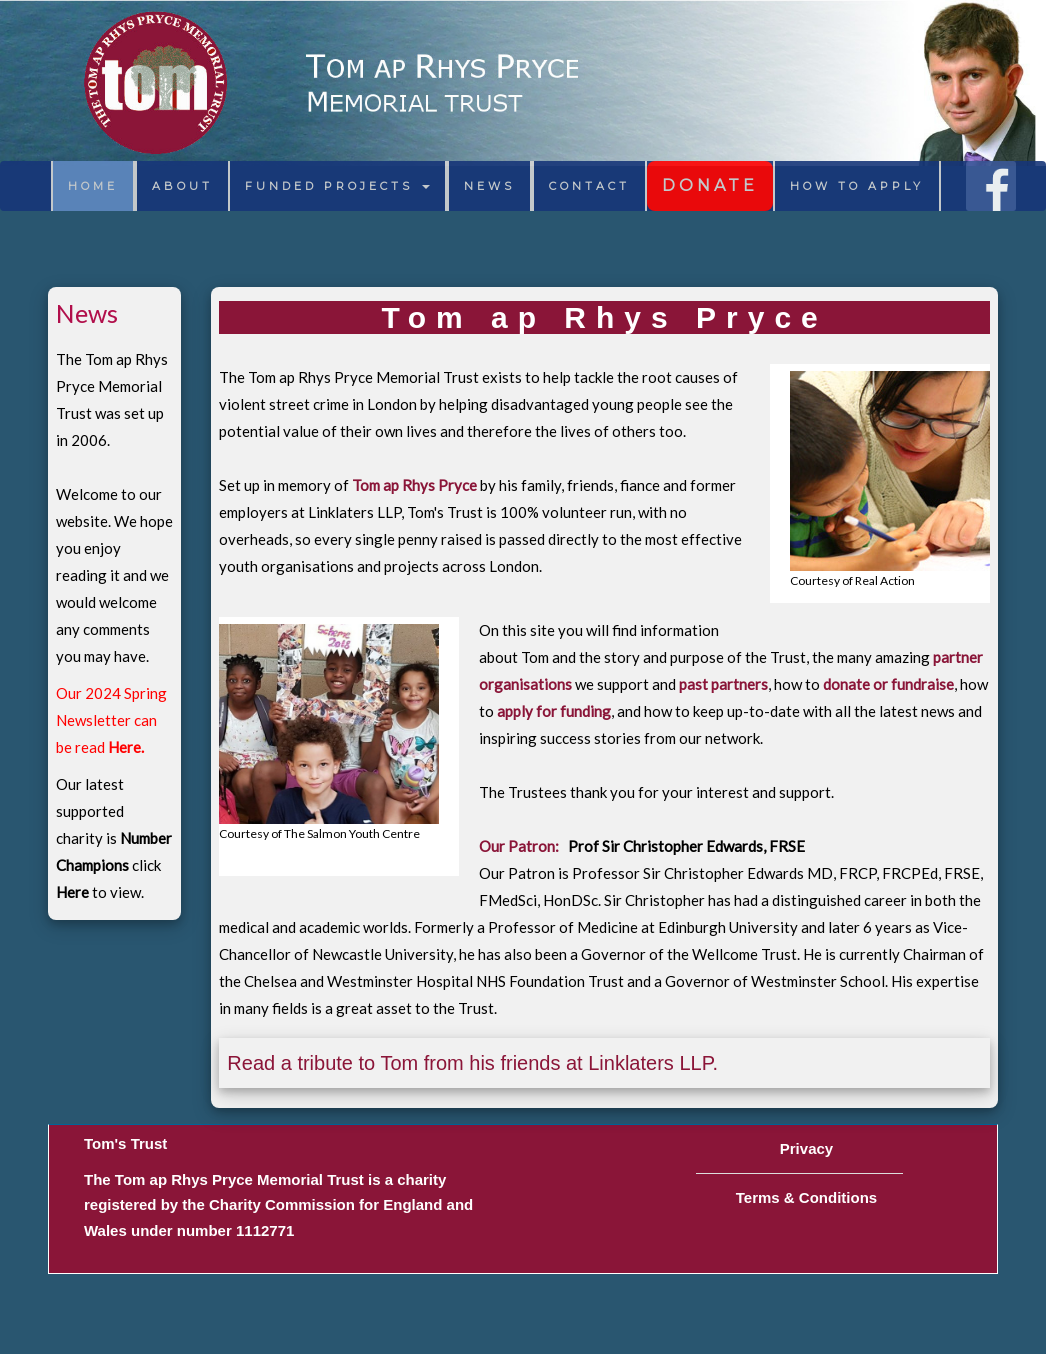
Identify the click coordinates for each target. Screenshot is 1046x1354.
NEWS (489, 186)
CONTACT (589, 186)
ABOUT (182, 186)
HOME (93, 186)
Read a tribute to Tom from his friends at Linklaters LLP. (472, 1063)
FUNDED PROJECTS (337, 186)
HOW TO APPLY (857, 186)
